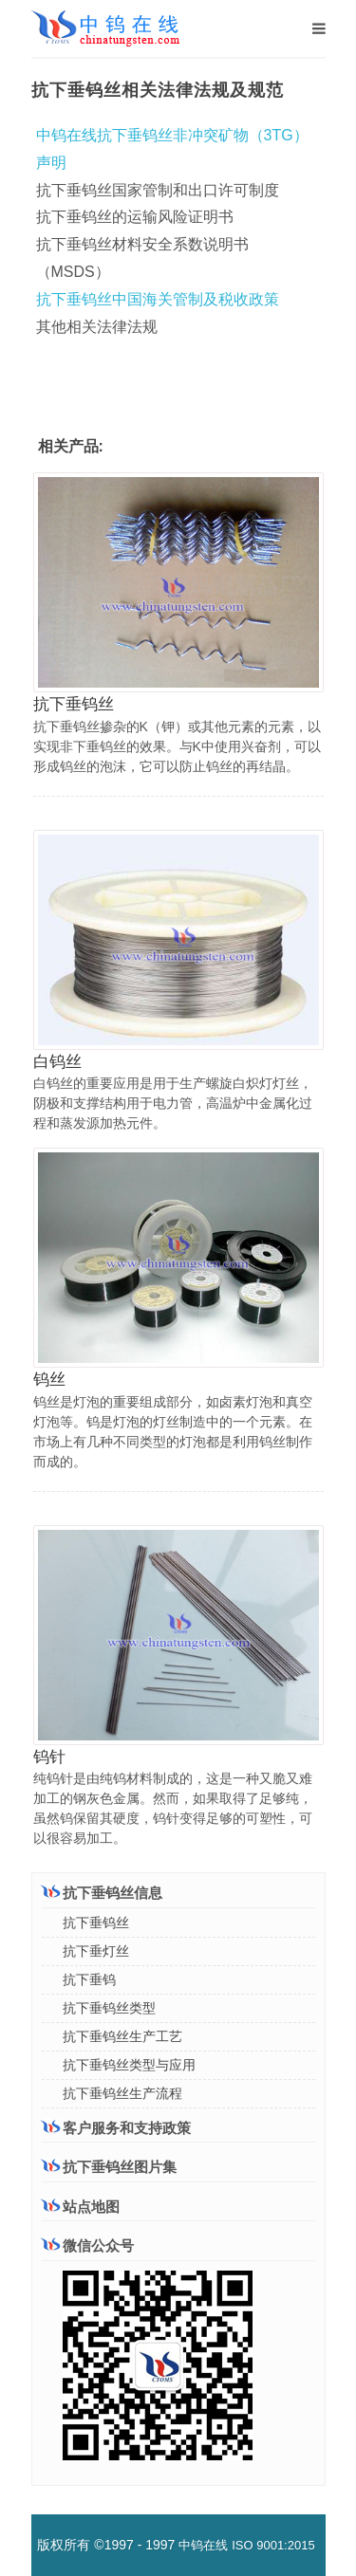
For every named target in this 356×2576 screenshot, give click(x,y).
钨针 (49, 1757)
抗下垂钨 (89, 1979)
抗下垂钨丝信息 (102, 1892)
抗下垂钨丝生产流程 (122, 2093)
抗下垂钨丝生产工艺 (122, 2036)
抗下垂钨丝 (73, 704)
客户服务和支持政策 (116, 2127)
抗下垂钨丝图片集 (109, 2167)
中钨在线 (203, 2545)
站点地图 (81, 2207)
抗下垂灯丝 (96, 1951)
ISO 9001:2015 (273, 2545)
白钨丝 (57, 1062)
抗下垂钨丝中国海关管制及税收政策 (157, 299)
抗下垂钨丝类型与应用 (129, 2064)
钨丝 (49, 1380)
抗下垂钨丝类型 (109, 2007)
